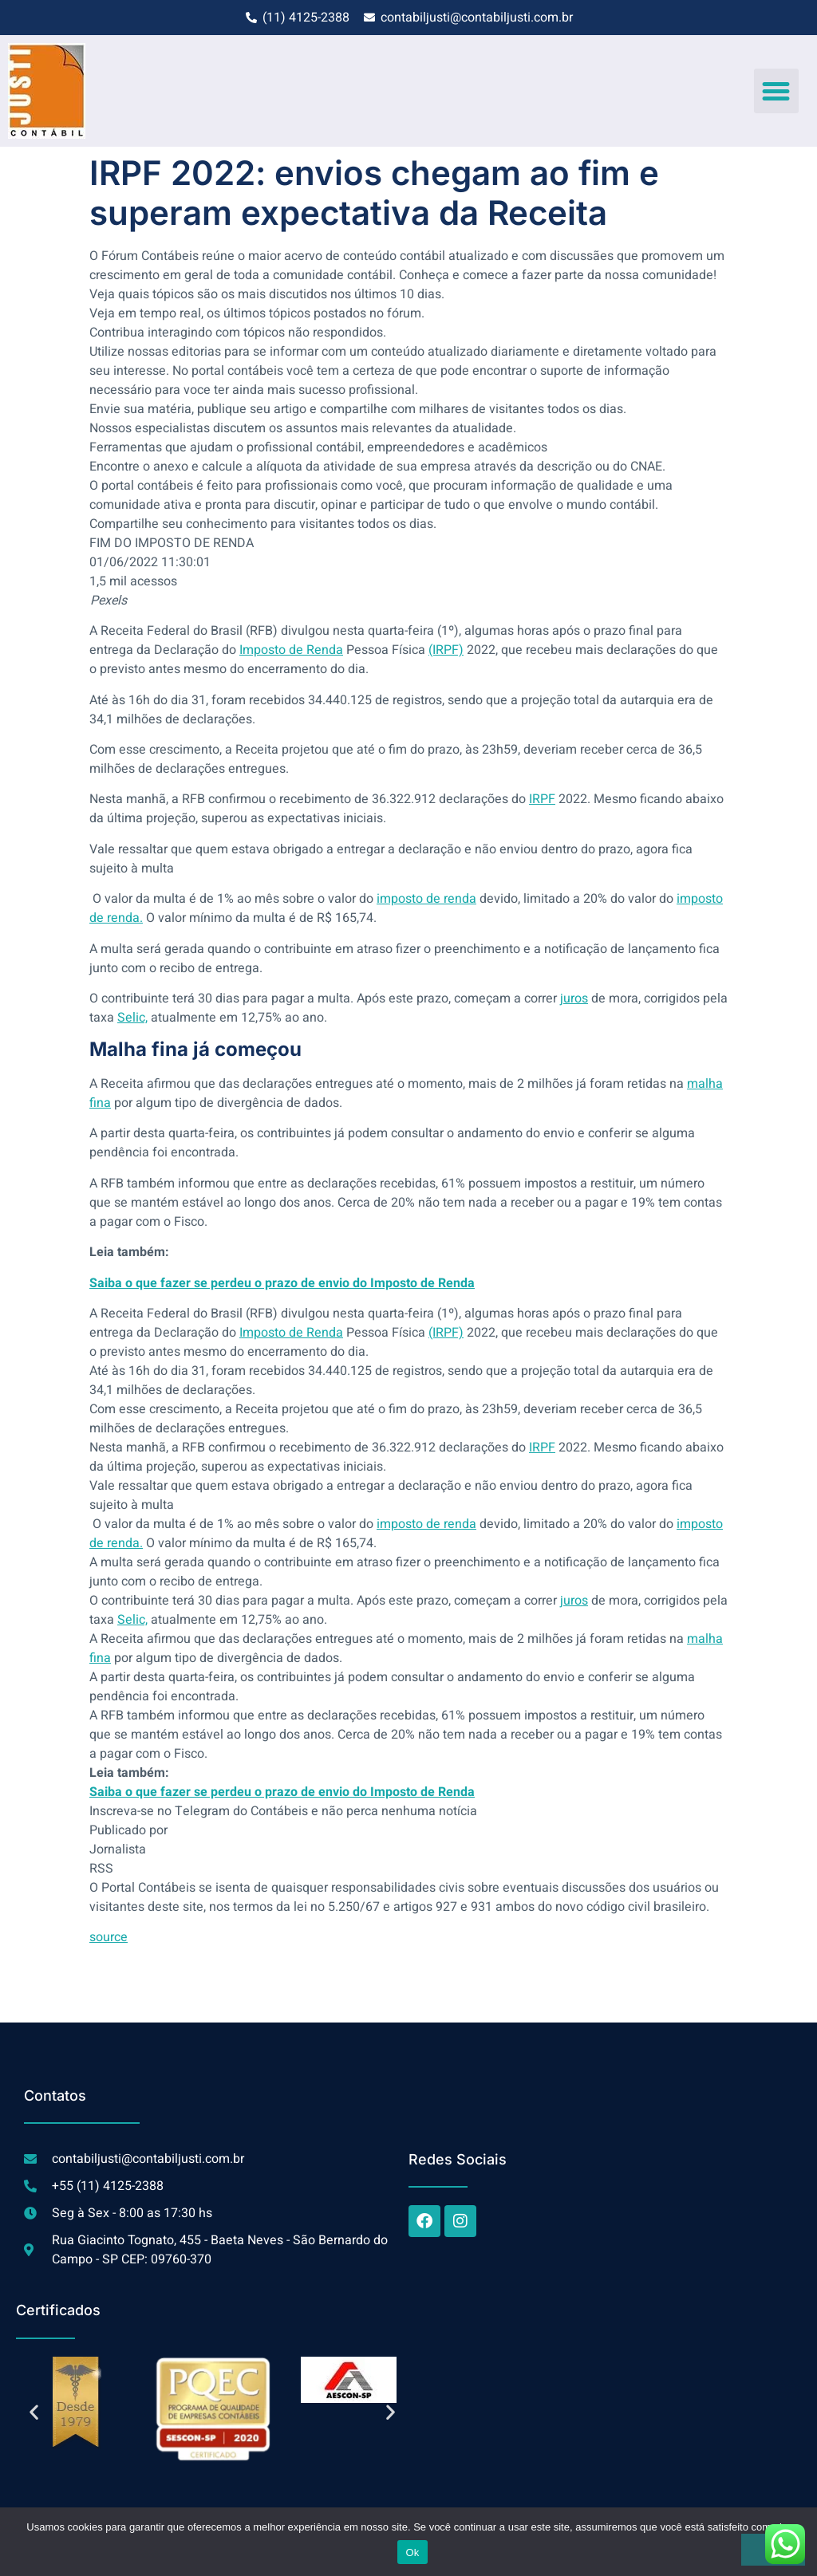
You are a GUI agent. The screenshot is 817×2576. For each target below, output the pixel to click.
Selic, (132, 1017)
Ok (412, 2552)
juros (574, 998)
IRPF (542, 799)
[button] (776, 91)
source (108, 1937)
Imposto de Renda (291, 650)
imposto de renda (426, 898)
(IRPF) (446, 650)
